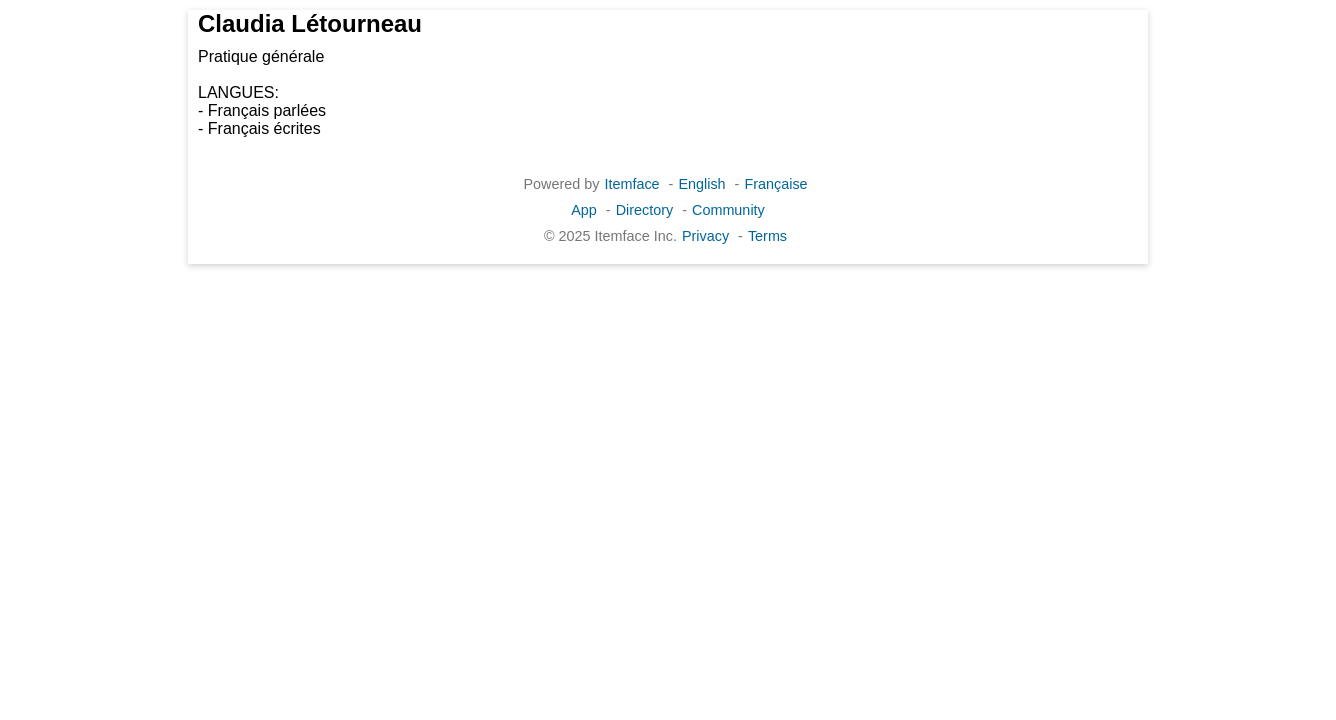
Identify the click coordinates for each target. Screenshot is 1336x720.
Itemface (631, 184)
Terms (767, 236)
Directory (645, 210)
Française (775, 184)
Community (728, 210)
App (584, 210)
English (701, 184)
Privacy (705, 236)
